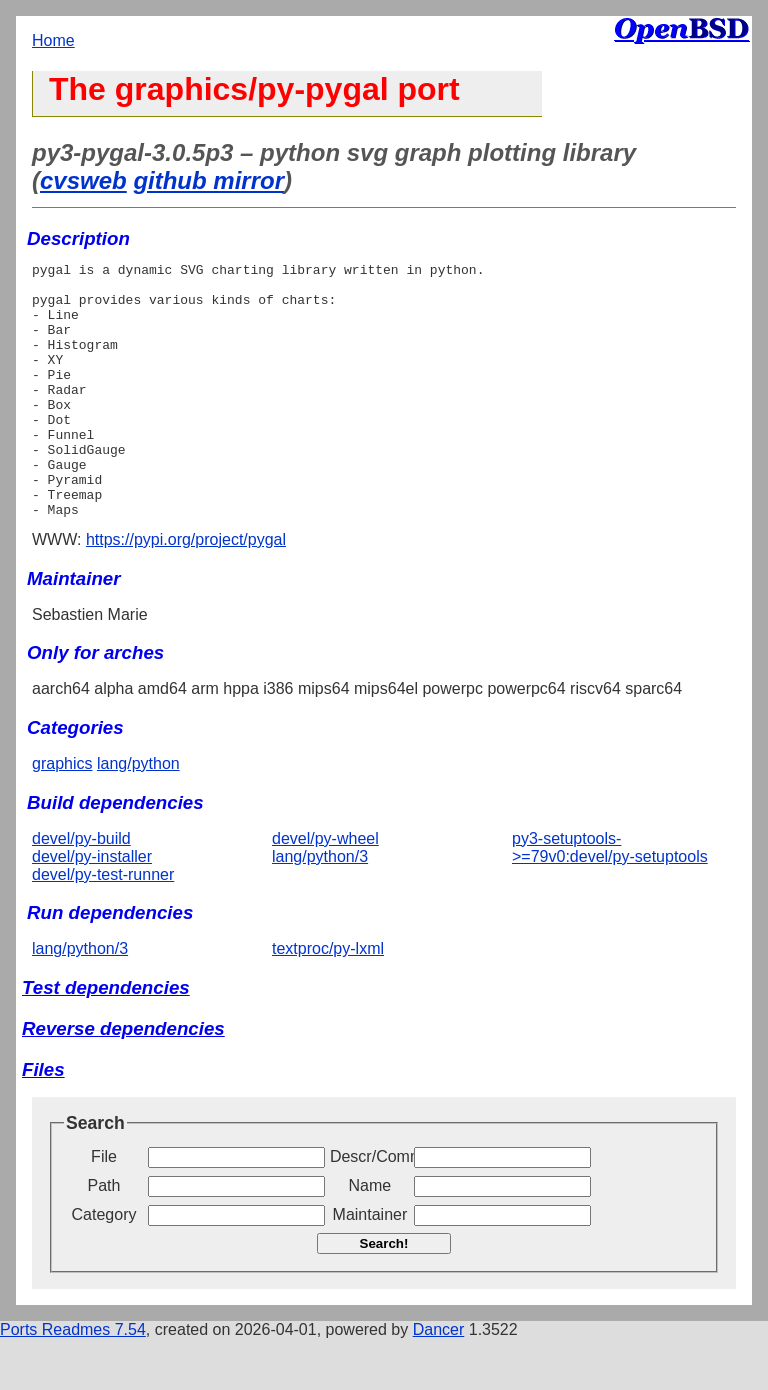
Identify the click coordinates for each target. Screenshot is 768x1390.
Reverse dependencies (123, 1079)
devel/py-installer (92, 907)
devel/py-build (81, 889)
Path (104, 1236)
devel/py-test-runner (103, 925)
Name (370, 1236)
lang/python (138, 814)
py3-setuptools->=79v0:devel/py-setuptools (610, 898)
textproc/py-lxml (328, 999)
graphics (62, 814)
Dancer (439, 1380)
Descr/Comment (370, 1207)
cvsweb (83, 180)
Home (53, 40)
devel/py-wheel (325, 889)
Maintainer (370, 1265)
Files (43, 1120)
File (104, 1207)
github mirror (208, 180)
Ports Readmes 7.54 (73, 1380)
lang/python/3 (320, 907)
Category (104, 1265)
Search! (384, 1294)
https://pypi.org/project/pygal (186, 590)
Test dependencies (106, 1038)
